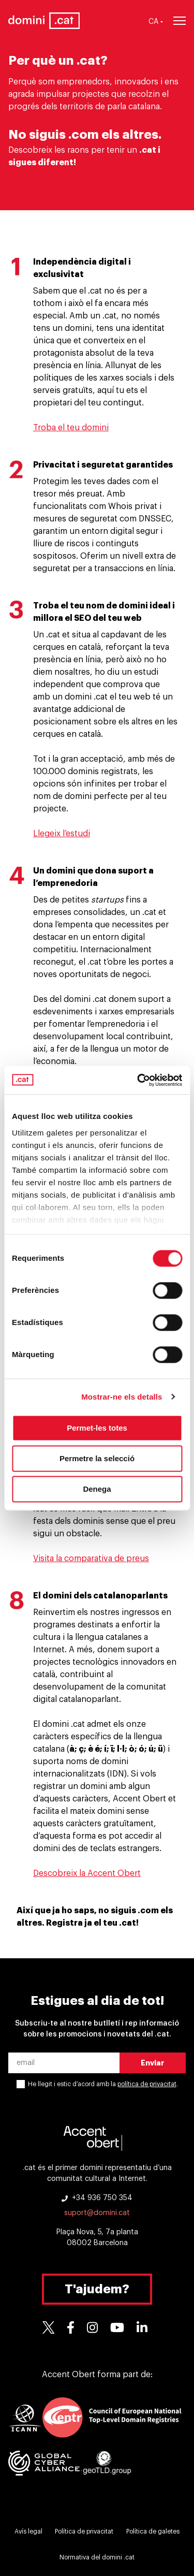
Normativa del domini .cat (97, 2557)
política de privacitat (146, 2084)
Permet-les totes (97, 1427)
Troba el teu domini (71, 428)
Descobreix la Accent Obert (87, 1873)
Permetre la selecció (97, 1458)
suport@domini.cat (97, 2213)
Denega (97, 1489)
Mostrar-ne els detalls (121, 1396)
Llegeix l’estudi (61, 833)
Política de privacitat (84, 2531)
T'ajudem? (97, 2289)
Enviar (153, 2062)
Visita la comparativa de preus (91, 1558)
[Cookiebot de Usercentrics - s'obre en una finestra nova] (138, 1080)
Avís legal (28, 2531)
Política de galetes (153, 2531)
